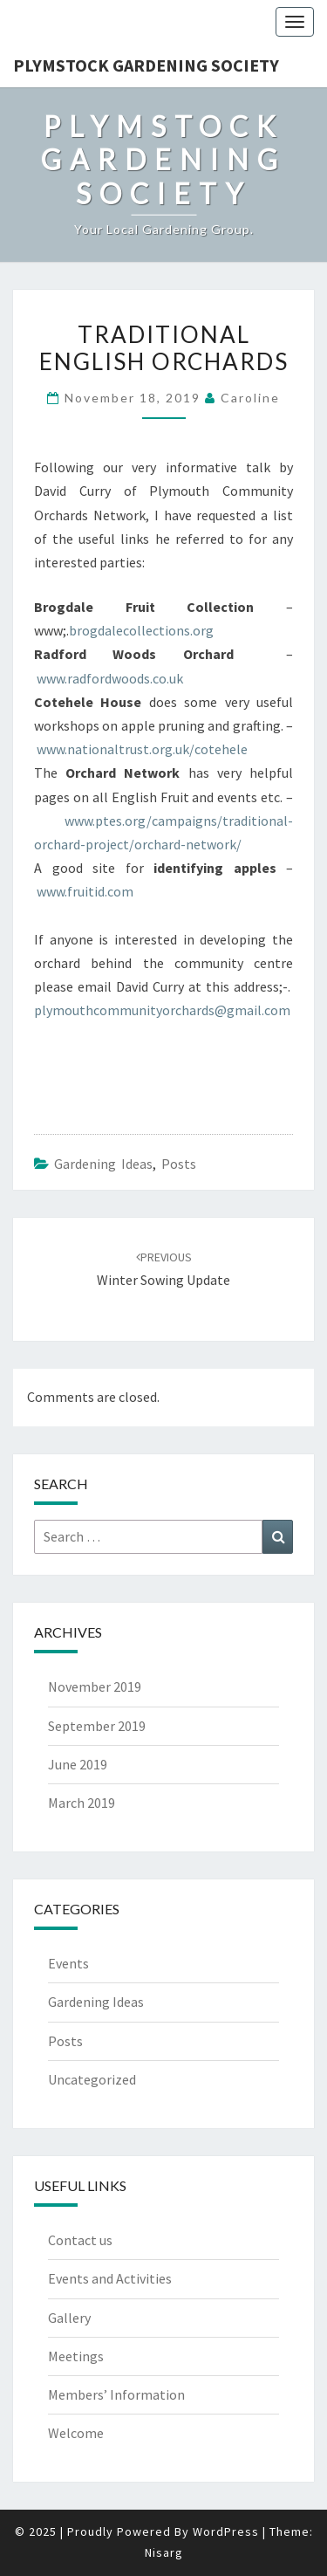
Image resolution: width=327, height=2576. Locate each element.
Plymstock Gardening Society (146, 65)
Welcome (76, 2433)
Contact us (80, 2240)
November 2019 (94, 1686)
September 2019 (97, 1726)
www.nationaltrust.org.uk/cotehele (142, 749)
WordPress (226, 2531)
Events (68, 1963)
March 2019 (81, 1802)
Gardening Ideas (103, 1163)
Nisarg (164, 2552)
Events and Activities (110, 2278)
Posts (178, 1163)
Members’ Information (116, 2394)
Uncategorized (92, 2079)
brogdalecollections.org (141, 630)
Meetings (76, 2356)
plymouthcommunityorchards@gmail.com (162, 1010)
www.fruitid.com (85, 891)
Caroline (250, 397)
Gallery (69, 2317)
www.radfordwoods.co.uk (110, 678)
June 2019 (77, 1764)
